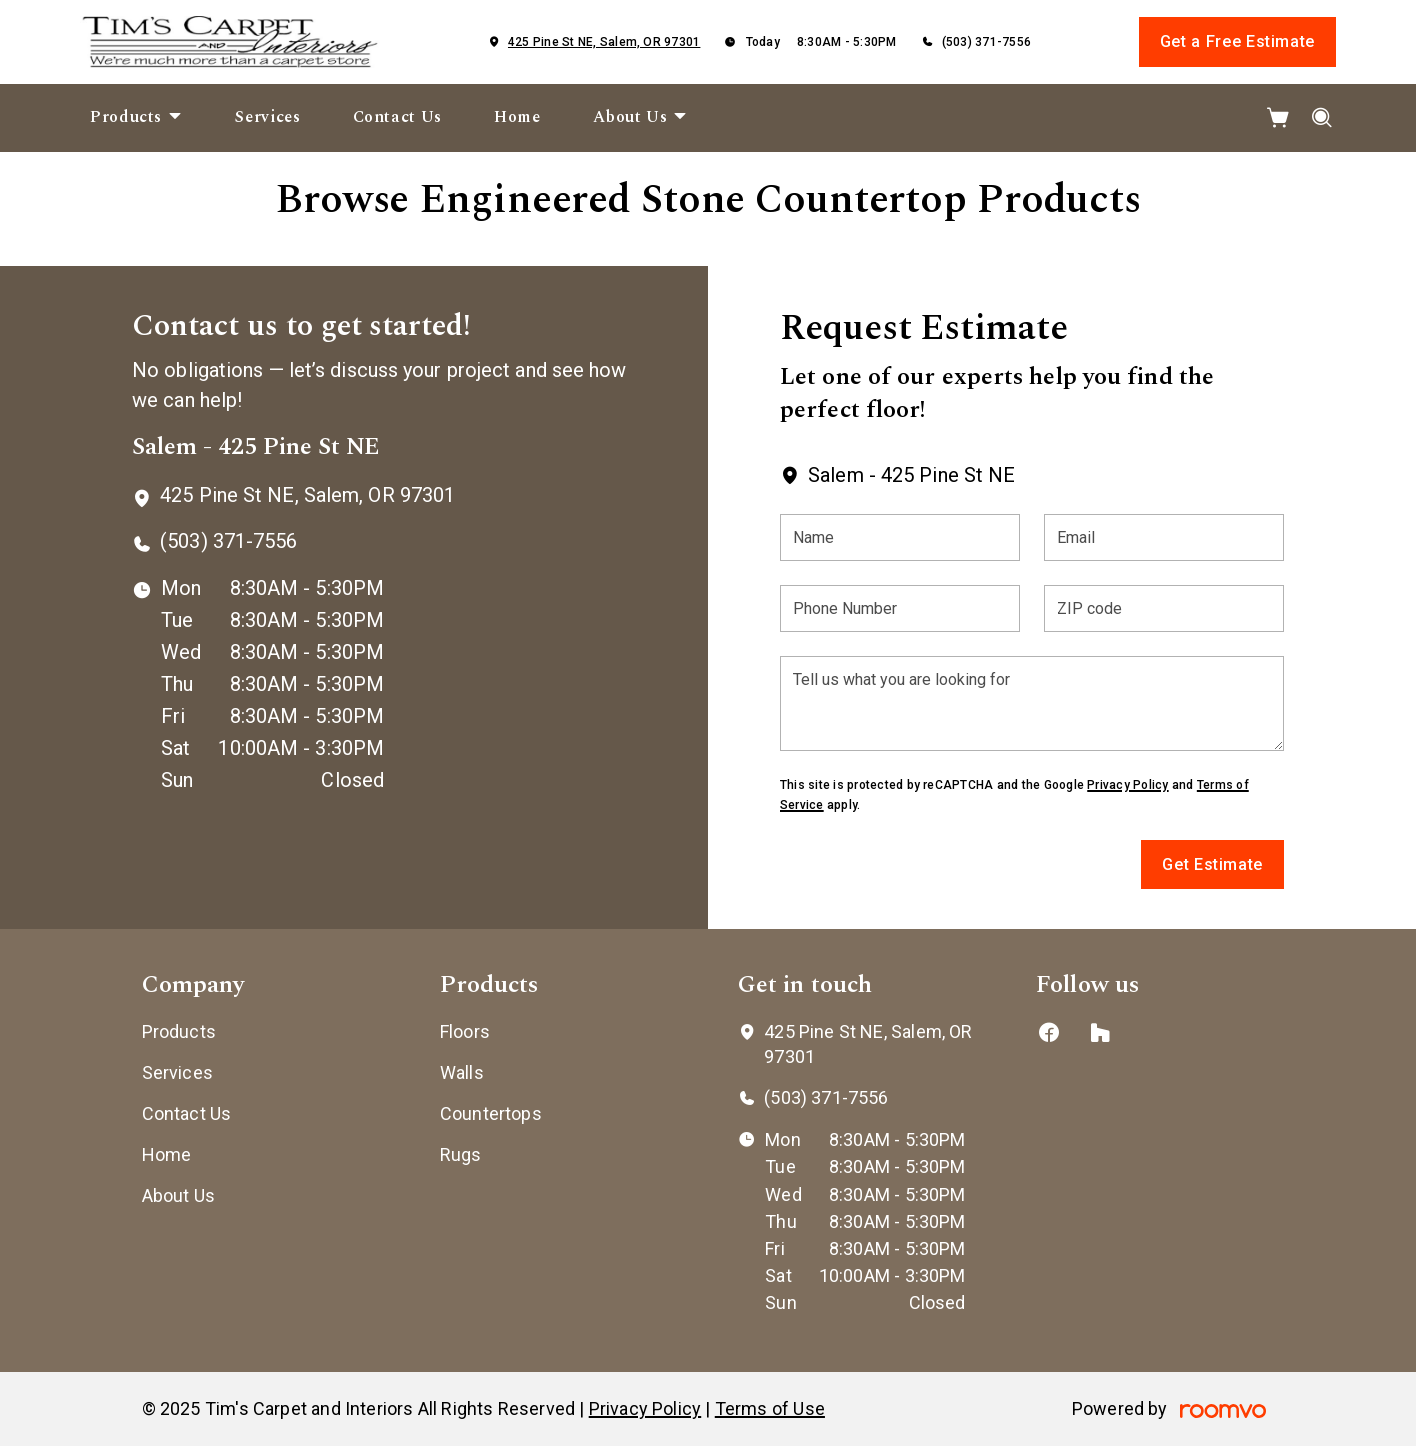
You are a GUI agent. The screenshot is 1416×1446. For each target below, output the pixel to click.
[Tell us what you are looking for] (1032, 703)
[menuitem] (136, 118)
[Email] (1164, 537)
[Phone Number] (900, 608)
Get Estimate (1212, 864)
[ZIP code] (1164, 608)
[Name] (900, 537)
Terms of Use (770, 1408)
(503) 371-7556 (986, 42)
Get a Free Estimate (1237, 41)
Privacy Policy (1127, 785)
